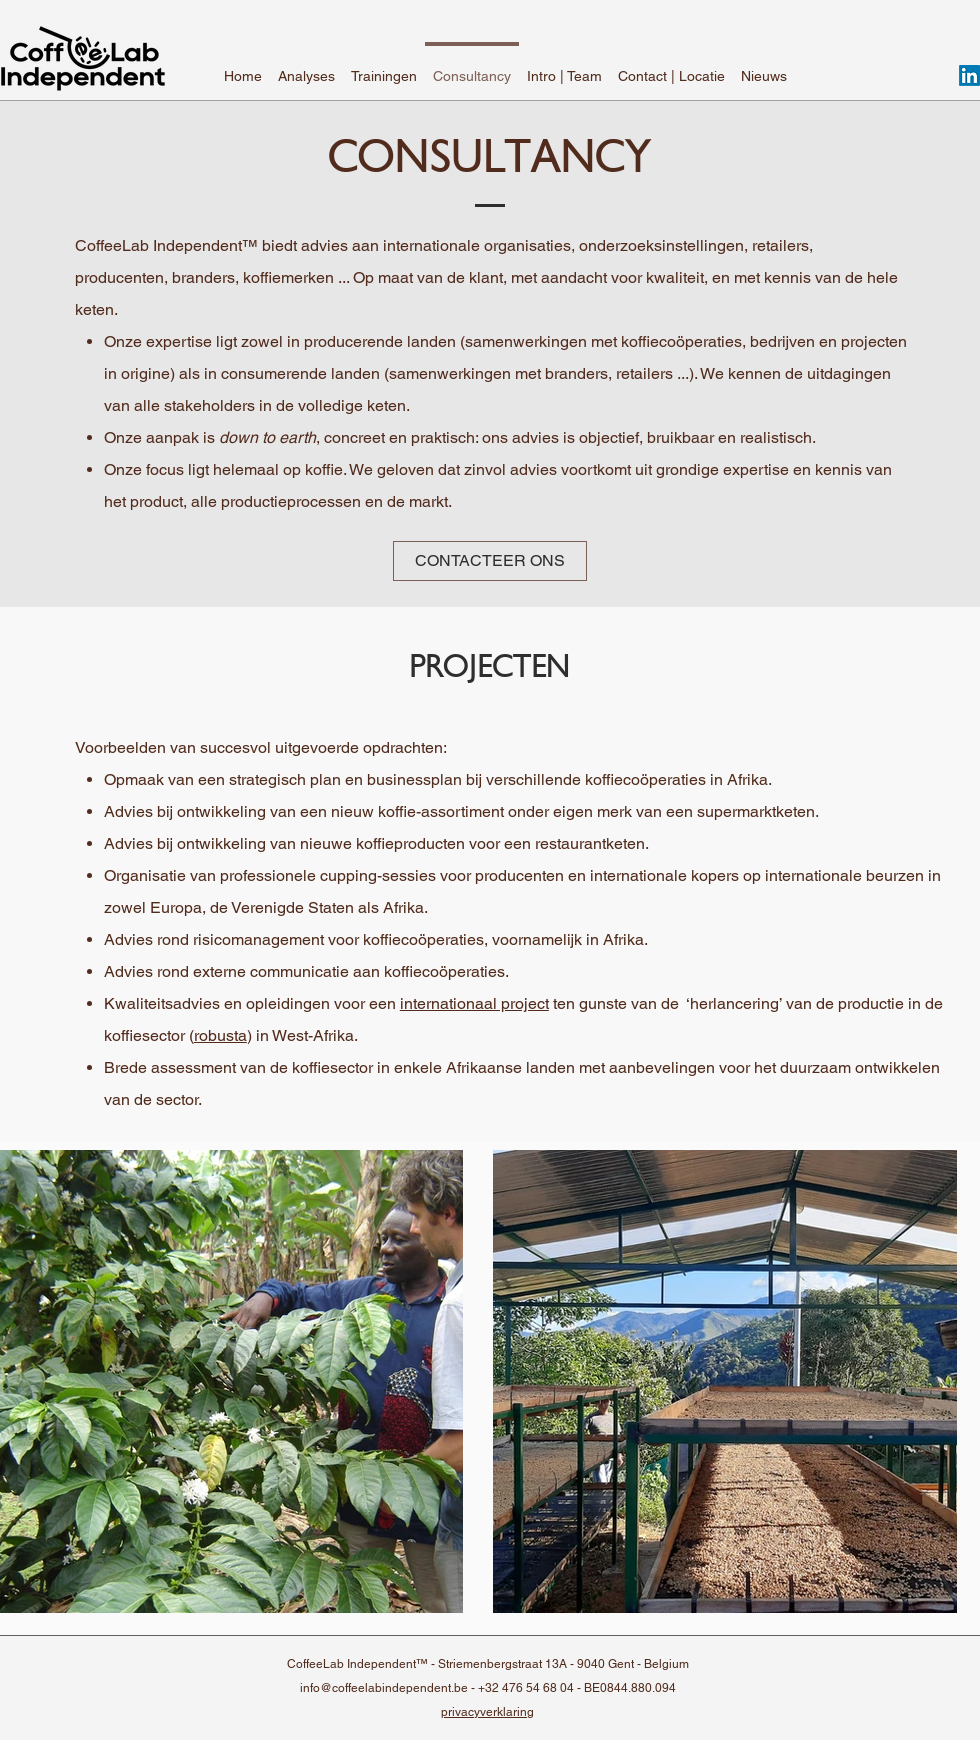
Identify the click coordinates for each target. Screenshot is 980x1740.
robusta (220, 1035)
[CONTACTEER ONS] (490, 561)
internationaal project (474, 1003)
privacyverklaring (487, 1712)
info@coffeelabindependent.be (384, 1688)
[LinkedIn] (969, 75)
